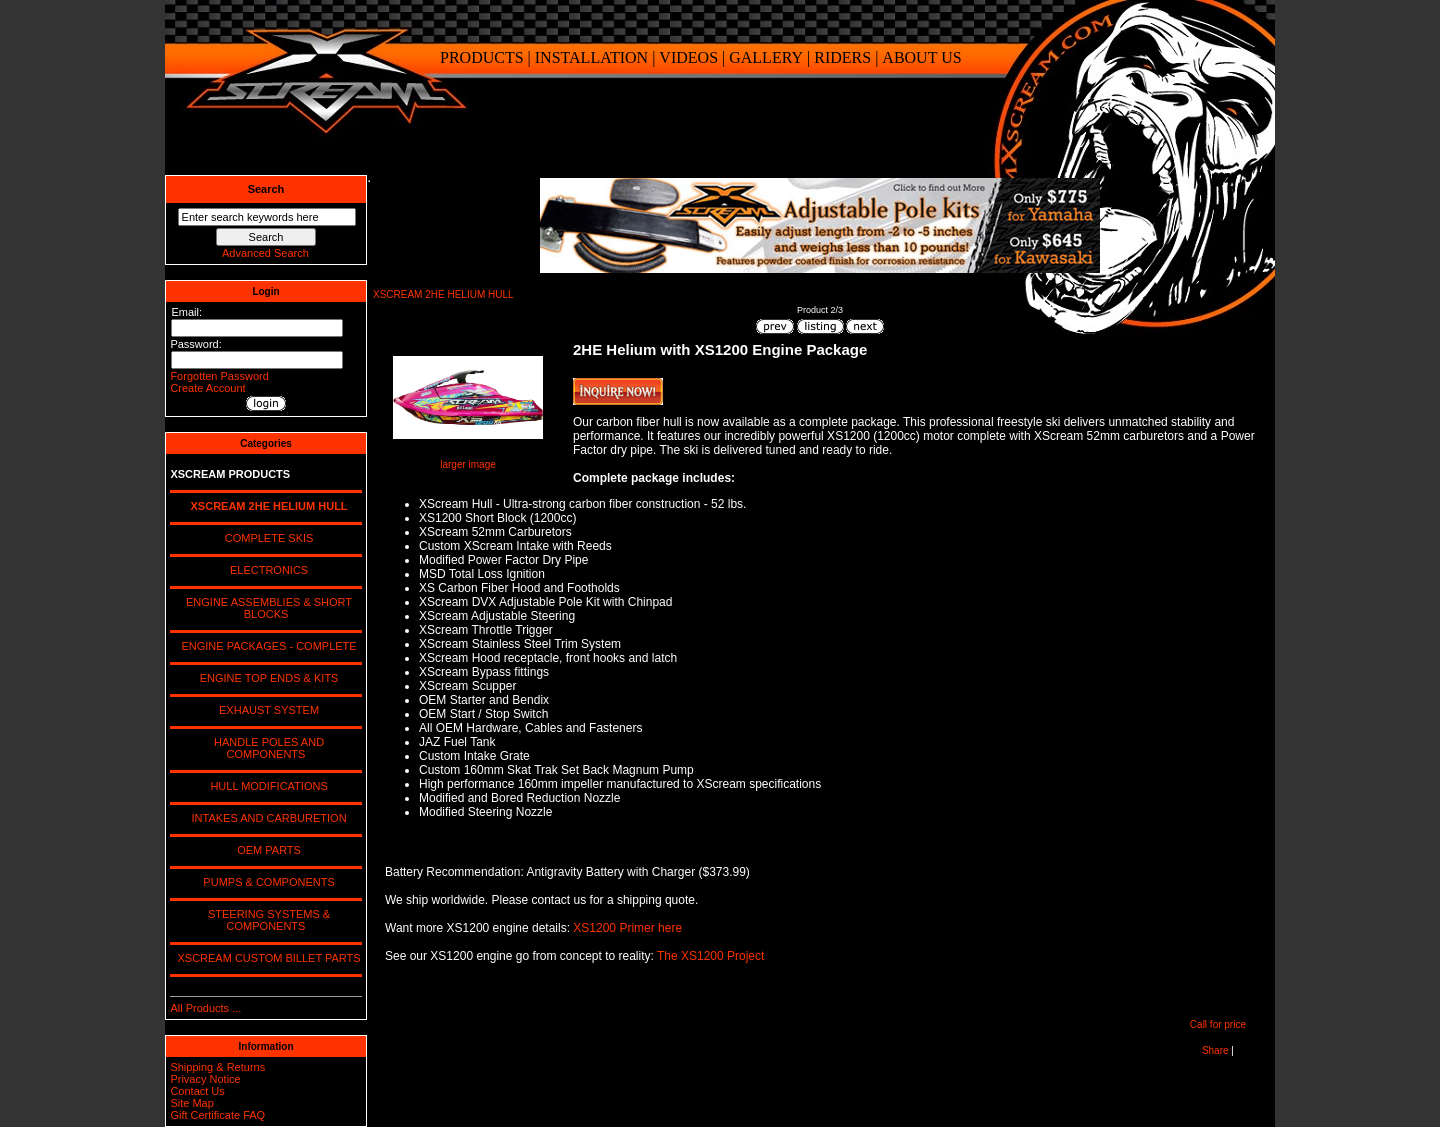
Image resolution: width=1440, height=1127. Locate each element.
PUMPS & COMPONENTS (266, 882)
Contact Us (197, 1091)
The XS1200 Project (710, 956)
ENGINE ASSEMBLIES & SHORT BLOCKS (266, 608)
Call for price (1218, 1024)
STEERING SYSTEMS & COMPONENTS (266, 920)
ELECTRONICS (266, 570)
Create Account (207, 388)
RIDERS (842, 57)
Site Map (191, 1103)
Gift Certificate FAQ (217, 1115)
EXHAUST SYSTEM (266, 710)
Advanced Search (265, 253)
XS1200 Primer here (627, 928)
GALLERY (766, 57)
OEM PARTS (266, 850)
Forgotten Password (219, 376)
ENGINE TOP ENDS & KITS (266, 678)
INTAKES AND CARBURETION (265, 818)
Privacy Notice (205, 1079)
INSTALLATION (591, 57)
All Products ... (205, 1008)
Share (1215, 1050)
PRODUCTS (482, 57)
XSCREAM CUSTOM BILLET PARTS (265, 958)
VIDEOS (688, 57)
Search (266, 189)
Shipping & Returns (217, 1067)
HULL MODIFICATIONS (265, 786)
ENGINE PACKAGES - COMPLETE (265, 646)
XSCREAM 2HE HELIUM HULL (443, 294)
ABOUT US (921, 57)
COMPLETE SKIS (266, 538)
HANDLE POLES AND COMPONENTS (266, 748)
